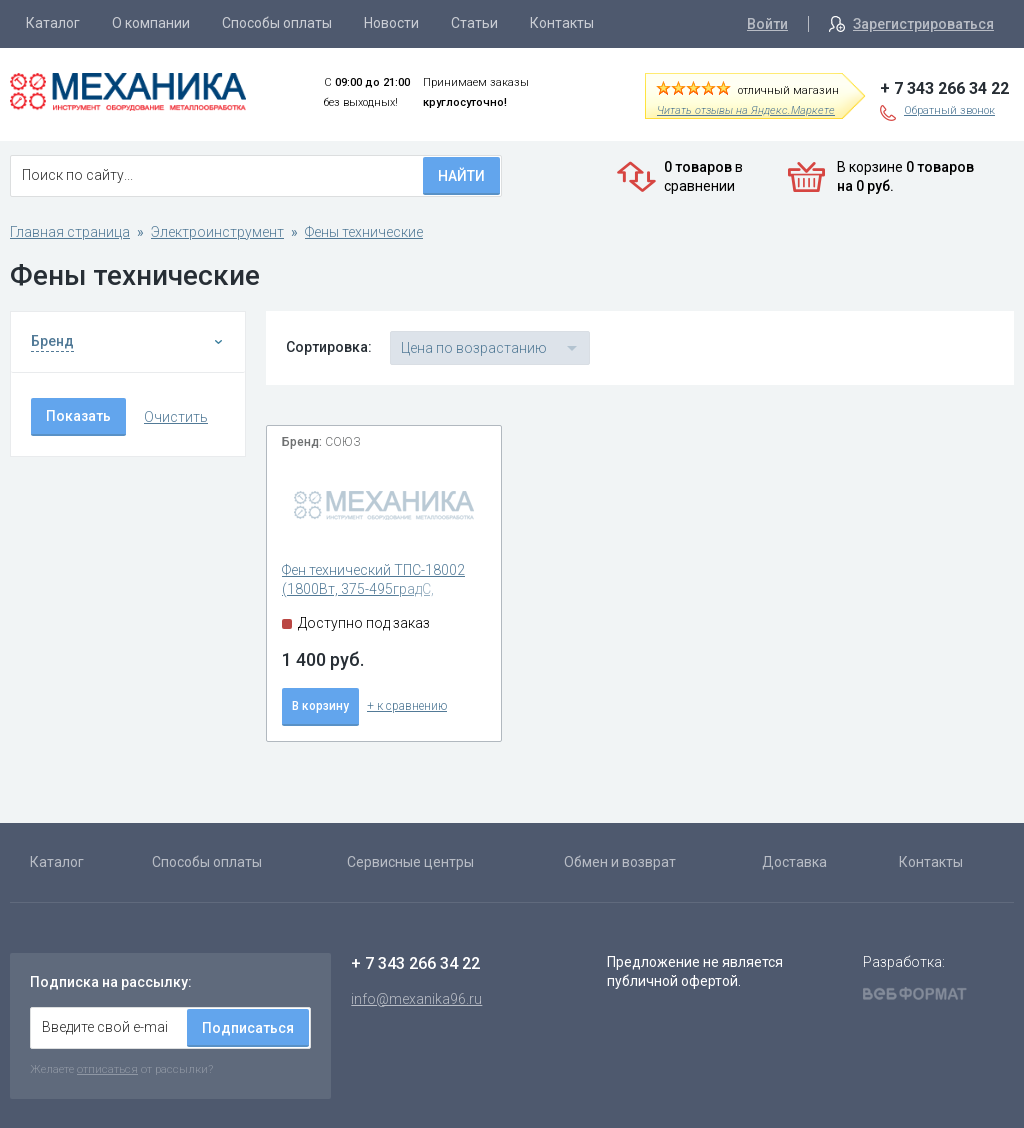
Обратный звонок (949, 110)
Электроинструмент (217, 232)
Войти (767, 24)
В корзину (320, 706)
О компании (151, 23)
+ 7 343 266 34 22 (944, 88)
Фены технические (364, 232)
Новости (391, 23)
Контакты (562, 23)
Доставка (794, 862)
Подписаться (248, 1028)
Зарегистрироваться (923, 24)
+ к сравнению (407, 706)
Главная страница (70, 232)
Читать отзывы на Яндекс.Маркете (746, 110)
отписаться (107, 1069)
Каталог (53, 23)
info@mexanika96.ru (416, 999)
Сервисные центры (410, 862)
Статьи (474, 23)
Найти (461, 176)
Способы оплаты (277, 23)
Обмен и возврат (620, 862)
